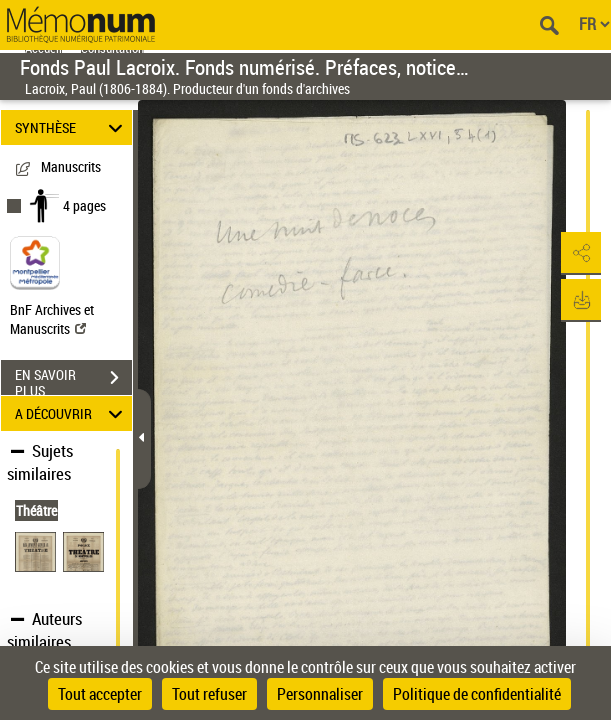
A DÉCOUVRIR (71, 413)
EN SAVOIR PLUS (73, 380)
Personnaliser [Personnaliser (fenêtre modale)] (320, 694)
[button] (576, 254)
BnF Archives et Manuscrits (52, 319)
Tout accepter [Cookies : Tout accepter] (100, 694)
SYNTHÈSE (71, 127)
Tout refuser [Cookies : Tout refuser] (209, 694)
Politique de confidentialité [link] (477, 694)
